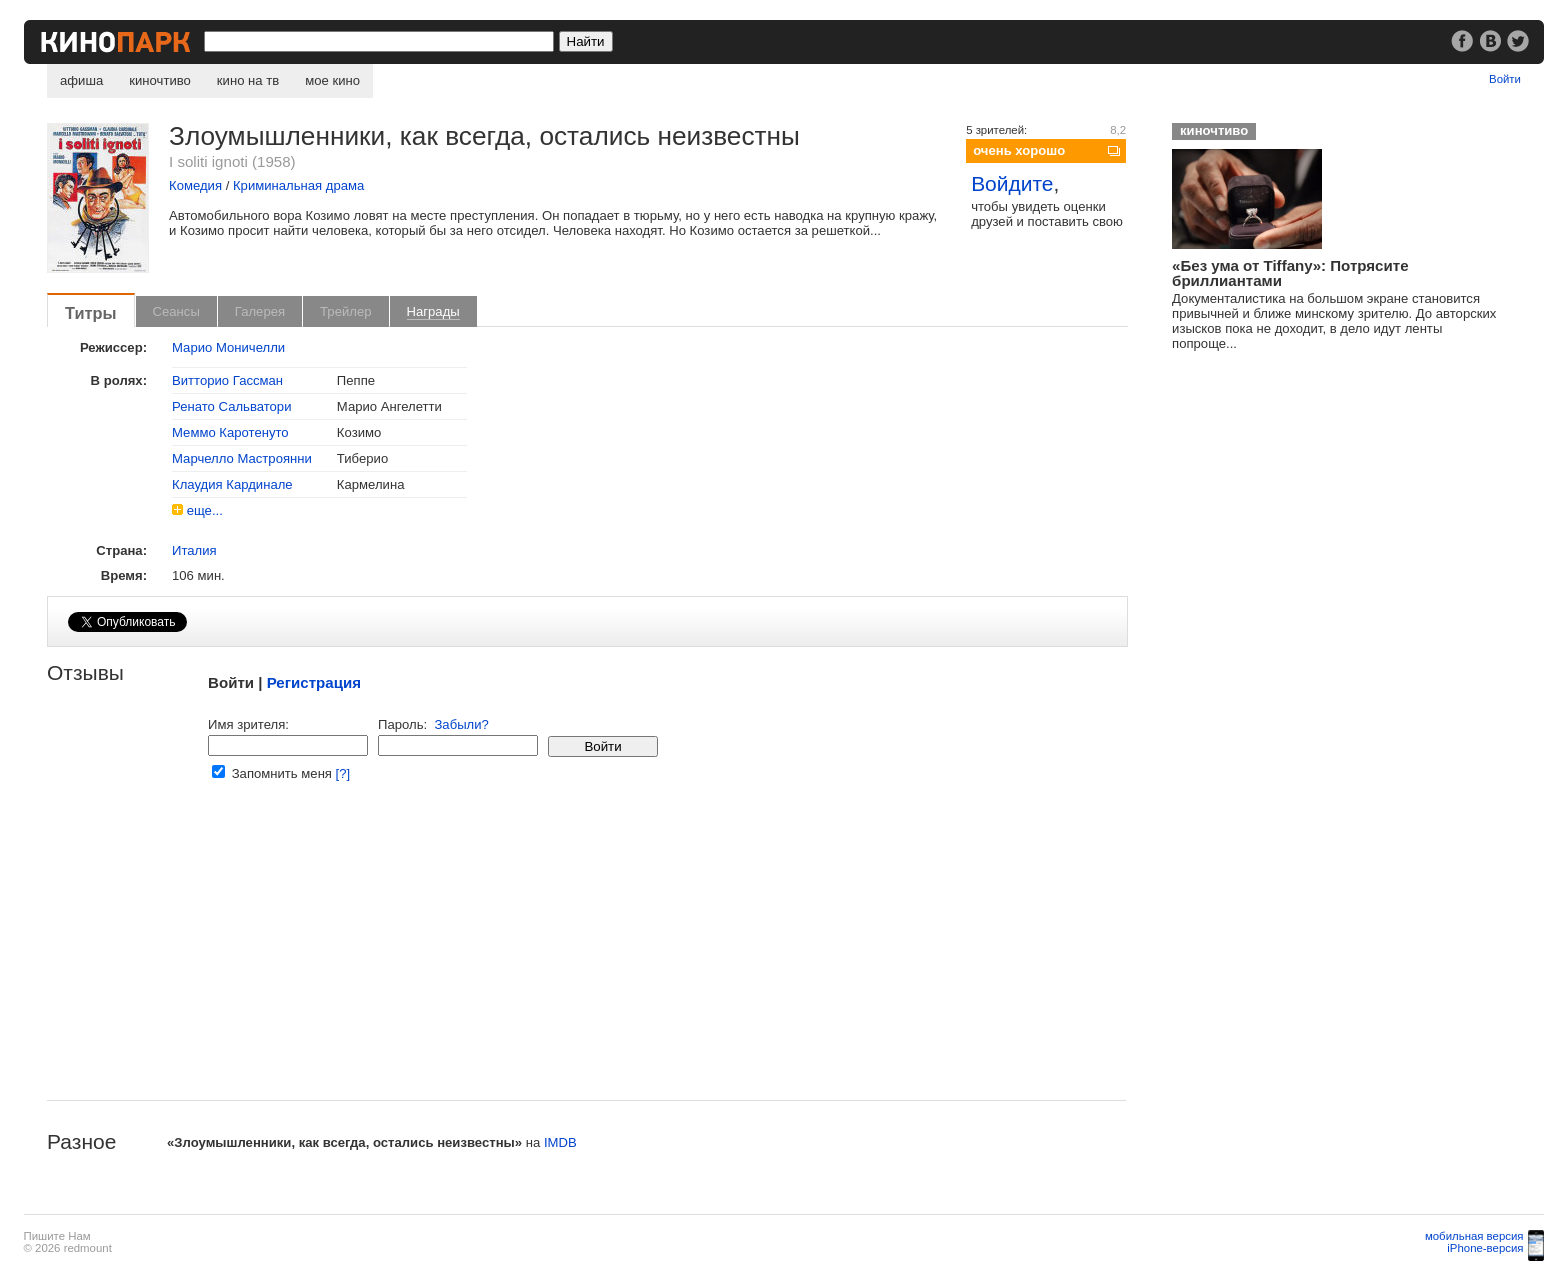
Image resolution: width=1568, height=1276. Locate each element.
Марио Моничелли (228, 347)
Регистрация (314, 682)
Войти (1505, 79)
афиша (81, 80)
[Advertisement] (586, 960)
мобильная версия (1474, 1236)
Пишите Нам (57, 1236)
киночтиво (160, 80)
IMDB (560, 1142)
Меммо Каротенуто (230, 432)
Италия (194, 550)
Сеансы (176, 311)
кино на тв (248, 80)
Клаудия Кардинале (232, 484)
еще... (205, 510)
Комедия (195, 185)
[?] (343, 773)
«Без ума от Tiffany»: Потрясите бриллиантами (1290, 273)
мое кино (332, 80)
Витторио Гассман (227, 380)
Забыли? (461, 724)
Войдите (1012, 183)
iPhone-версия (1485, 1248)
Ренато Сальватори (231, 406)
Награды (433, 311)
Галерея (260, 311)
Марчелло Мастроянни (242, 458)
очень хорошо (1019, 150)
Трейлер (345, 311)
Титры (91, 313)
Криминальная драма (298, 185)
